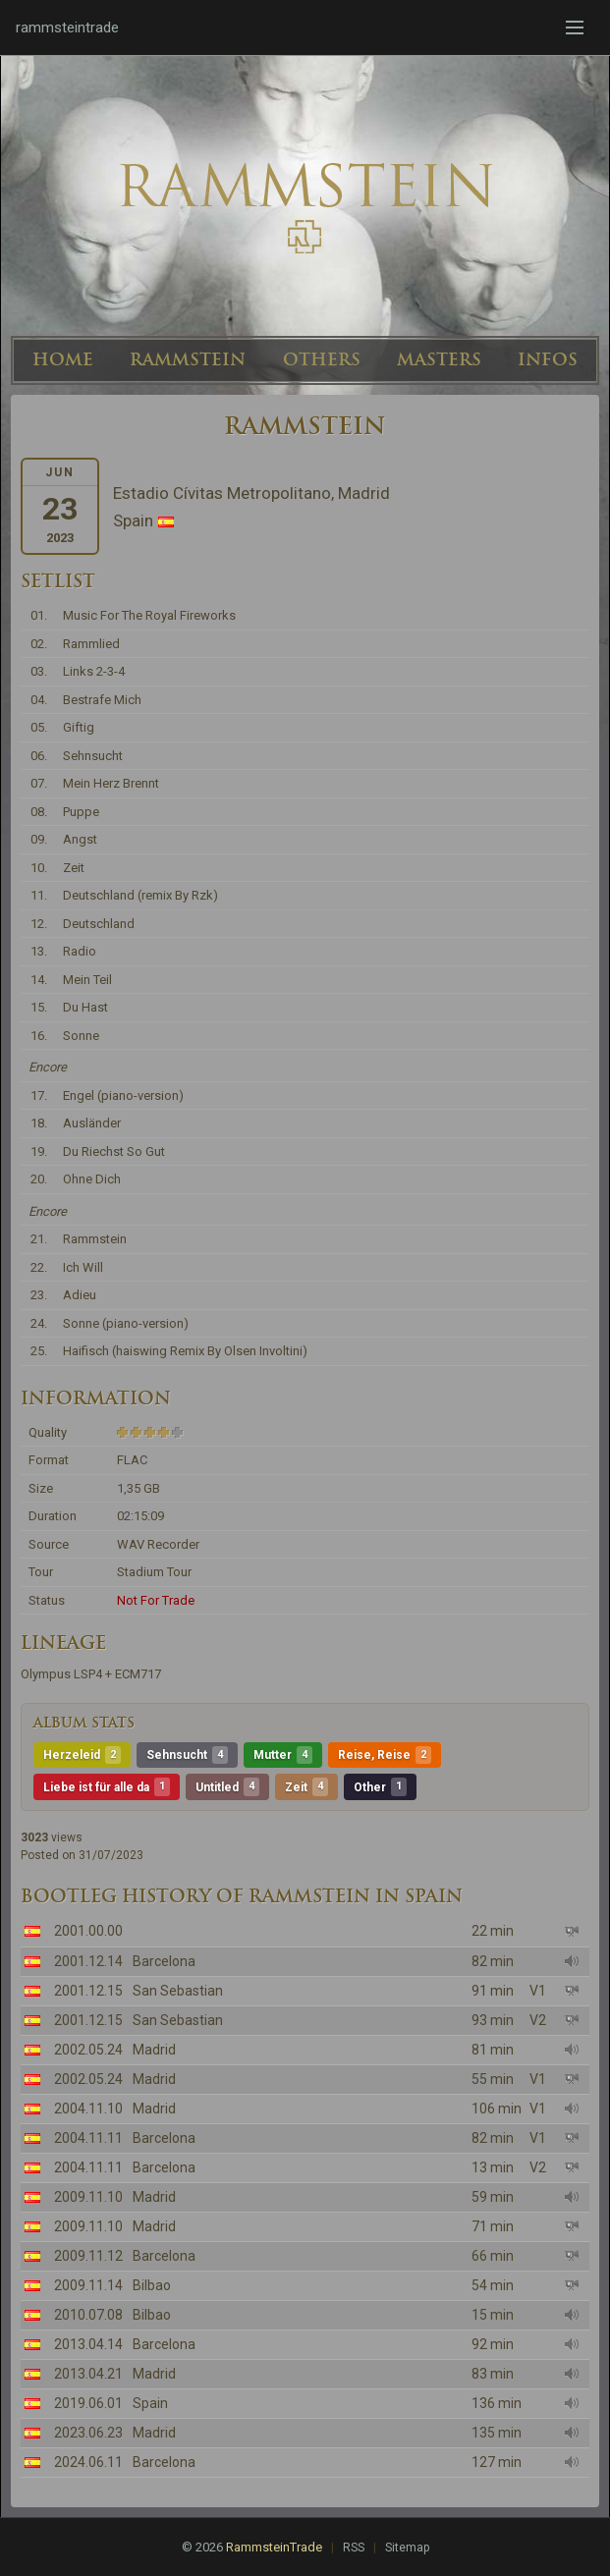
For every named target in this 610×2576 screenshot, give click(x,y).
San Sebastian (178, 1991)
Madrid (154, 2049)
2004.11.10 (88, 2108)
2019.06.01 (88, 2403)
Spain (150, 2403)
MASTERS (439, 359)
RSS (353, 2547)
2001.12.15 (88, 1991)
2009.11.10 (88, 2197)
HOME (62, 359)
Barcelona (164, 1961)
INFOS (548, 359)
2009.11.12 (88, 2256)
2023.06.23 (88, 2432)
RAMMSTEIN (188, 359)
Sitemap (407, 2547)
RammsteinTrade (274, 2547)
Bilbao (152, 2285)
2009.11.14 (88, 2285)
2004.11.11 (88, 2138)
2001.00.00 (88, 1931)
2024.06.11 (88, 2462)
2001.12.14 (88, 1961)
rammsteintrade (67, 27)
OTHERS (321, 359)
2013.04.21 (88, 2374)
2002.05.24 (88, 2049)
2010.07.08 (88, 2315)
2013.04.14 (88, 2344)
